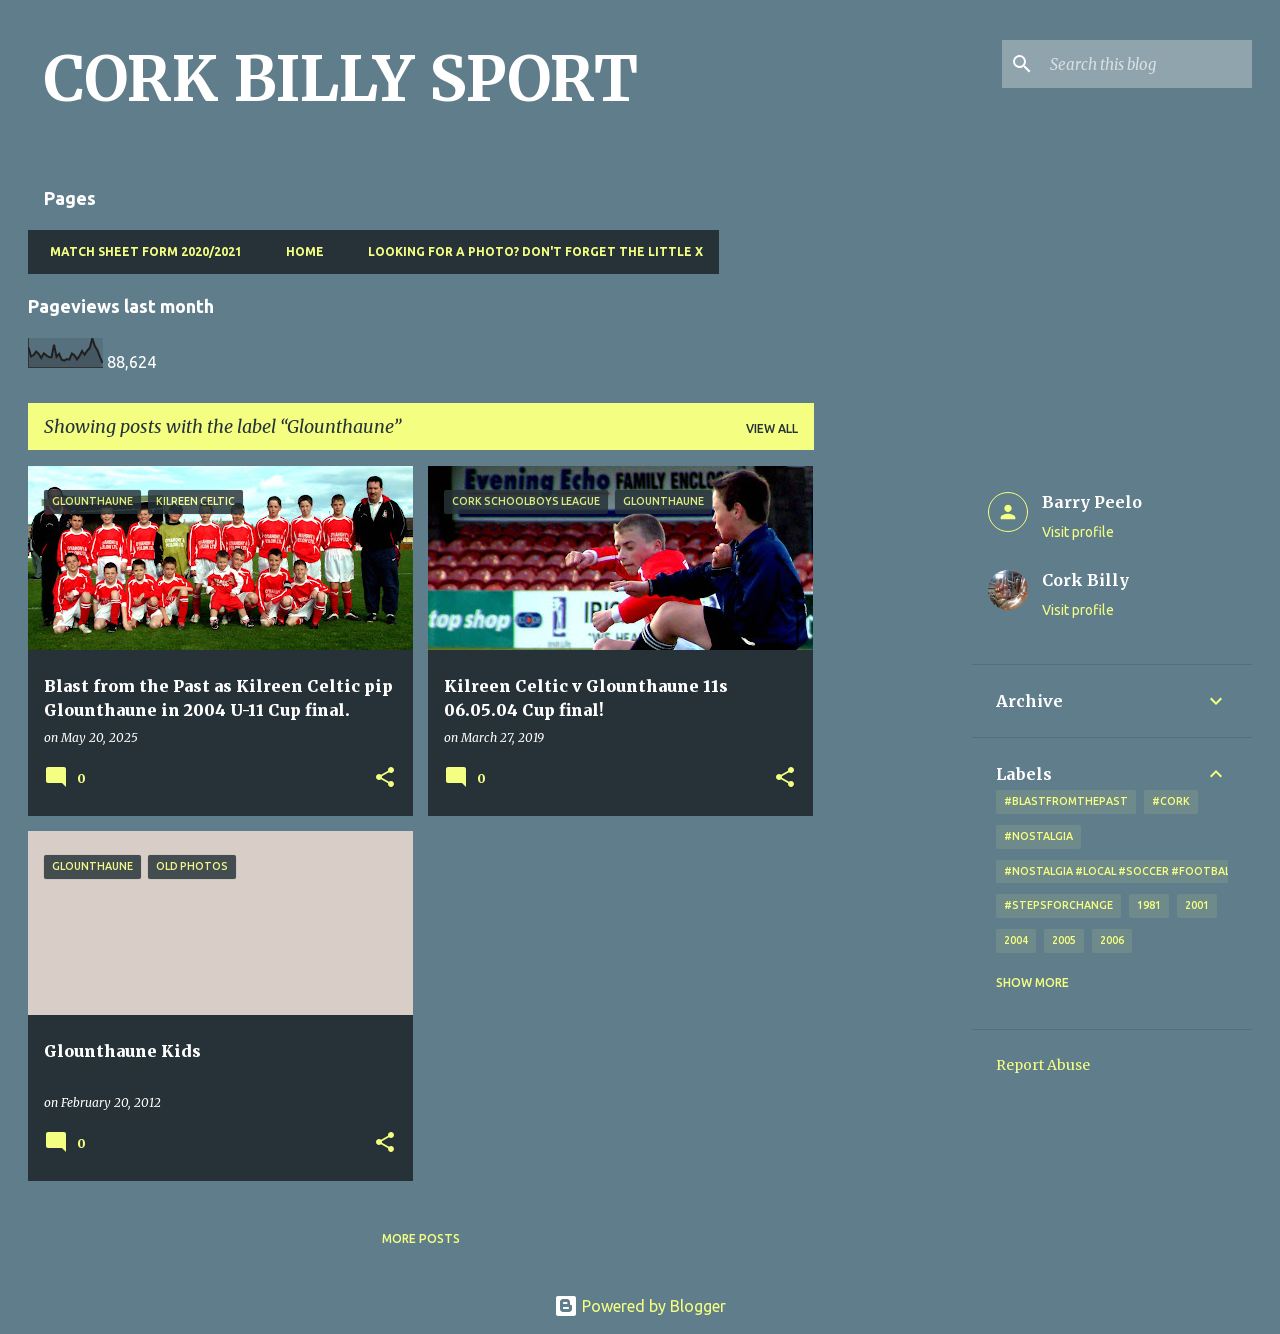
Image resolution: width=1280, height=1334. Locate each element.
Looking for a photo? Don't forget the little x (529, 251)
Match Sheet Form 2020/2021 (140, 251)
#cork (1171, 801)
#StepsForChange (1058, 905)
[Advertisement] (893, 766)
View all (772, 428)
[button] (385, 778)
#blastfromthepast (1066, 801)
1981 (1149, 905)
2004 (1016, 940)
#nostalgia (1038, 836)
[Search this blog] (1147, 64)
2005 (1064, 940)
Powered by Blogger (640, 1306)
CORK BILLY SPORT (341, 79)
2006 (1112, 940)
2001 (1197, 905)
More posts (421, 1238)
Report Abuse (1043, 1065)
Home (299, 251)
